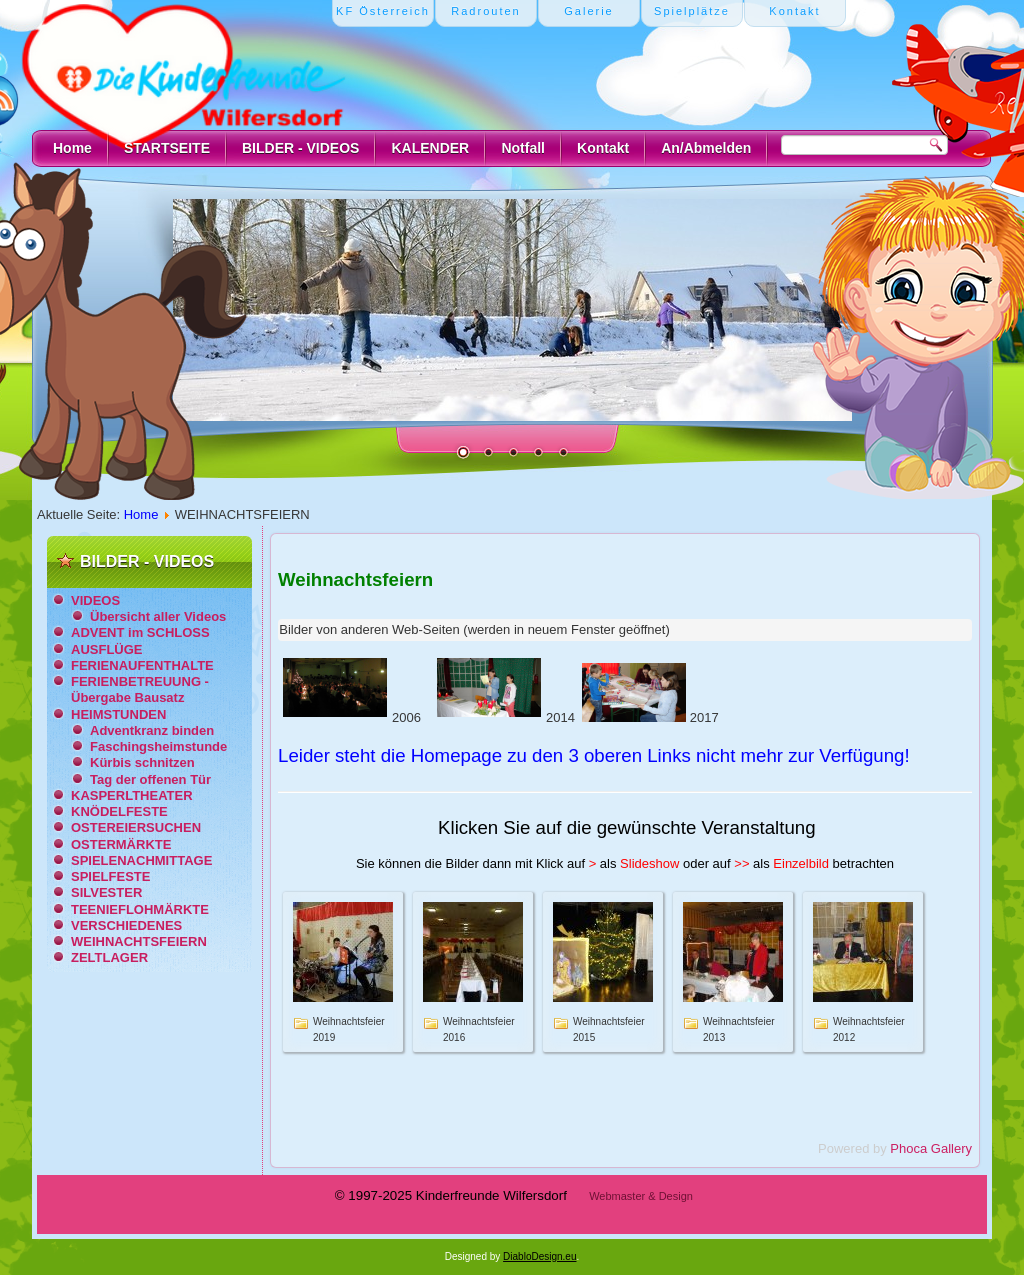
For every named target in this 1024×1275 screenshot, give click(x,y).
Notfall (523, 148)
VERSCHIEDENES (126, 925)
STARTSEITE (167, 148)
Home (72, 148)
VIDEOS (95, 600)
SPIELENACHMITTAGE (141, 860)
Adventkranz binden (152, 730)
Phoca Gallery (931, 1148)
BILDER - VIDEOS (300, 148)
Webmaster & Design (641, 1196)
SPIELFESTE (110, 876)
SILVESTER (106, 892)
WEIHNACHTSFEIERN (139, 941)
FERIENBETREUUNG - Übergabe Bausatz (140, 689)
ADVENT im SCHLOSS (140, 632)
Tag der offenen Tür (150, 779)
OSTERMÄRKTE (121, 844)
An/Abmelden (706, 148)
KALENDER (430, 148)
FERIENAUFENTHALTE (142, 665)
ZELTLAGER (109, 957)
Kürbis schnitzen (142, 762)
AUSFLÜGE (107, 649)
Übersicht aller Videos (158, 616)
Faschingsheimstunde (158, 746)
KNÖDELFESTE (119, 811)
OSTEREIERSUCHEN (136, 827)
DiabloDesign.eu (539, 1256)
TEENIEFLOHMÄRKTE (140, 909)
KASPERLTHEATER (132, 795)
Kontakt (603, 148)
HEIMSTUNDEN (118, 714)
